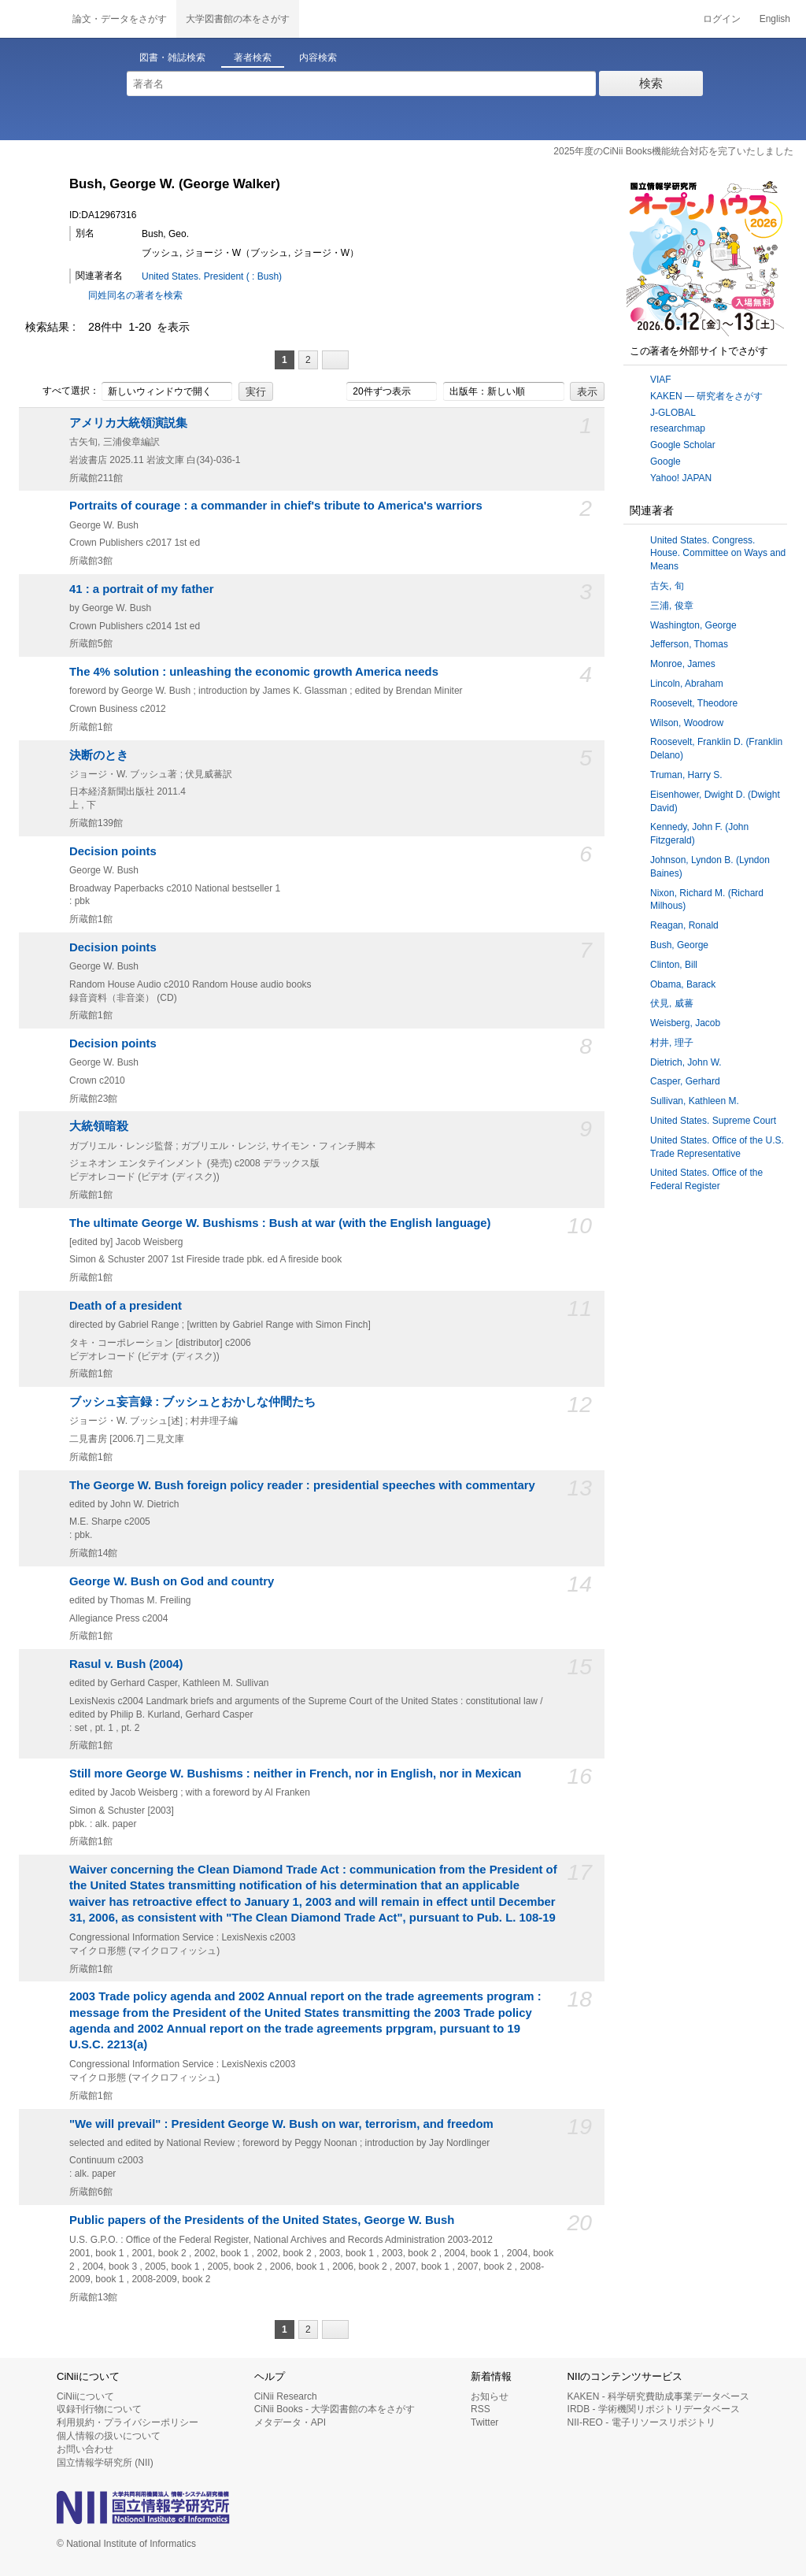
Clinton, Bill (673, 964)
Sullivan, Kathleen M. (694, 1100)
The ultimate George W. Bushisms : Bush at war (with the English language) (280, 1223)
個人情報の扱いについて (109, 2435)
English (775, 18)
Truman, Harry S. (686, 774)
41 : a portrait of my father (141, 589)
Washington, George (693, 625)
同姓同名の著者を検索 (135, 295)
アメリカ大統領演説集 (128, 423)
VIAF (660, 379)
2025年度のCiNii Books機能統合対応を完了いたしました (673, 151)
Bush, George (679, 945)
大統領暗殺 (98, 1126)
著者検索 (253, 57)
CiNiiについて (85, 2396)
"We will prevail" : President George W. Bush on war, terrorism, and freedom (281, 2124)
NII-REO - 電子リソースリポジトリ (641, 2422)
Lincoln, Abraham (686, 683)
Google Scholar (682, 444)
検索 (651, 83)
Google (665, 461)
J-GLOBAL (673, 412)
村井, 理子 (671, 1042)
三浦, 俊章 (671, 605)
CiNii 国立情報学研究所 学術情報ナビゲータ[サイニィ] (31, 19)
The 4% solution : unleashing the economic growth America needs (253, 671)
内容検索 (318, 57)
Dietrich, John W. (686, 1062)
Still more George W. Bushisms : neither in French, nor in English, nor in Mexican (295, 1773)
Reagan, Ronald (684, 925)
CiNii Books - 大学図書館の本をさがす (335, 2409)
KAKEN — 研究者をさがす (706, 396)
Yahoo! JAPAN (681, 478)
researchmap (677, 428)
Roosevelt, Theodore (694, 703)
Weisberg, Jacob (685, 1023)
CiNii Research (285, 2396)
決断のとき (98, 755)
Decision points (113, 851)
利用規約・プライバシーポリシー (127, 2422)
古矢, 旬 (667, 585)
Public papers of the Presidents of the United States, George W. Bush (261, 2220)
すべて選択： (62, 391)
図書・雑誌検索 (172, 57)
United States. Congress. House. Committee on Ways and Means (718, 554)
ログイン (722, 18)
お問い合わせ (85, 2449)
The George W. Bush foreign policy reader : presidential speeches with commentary (302, 1485)
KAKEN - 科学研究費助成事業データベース (658, 2396)
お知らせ (489, 2396)
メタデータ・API (290, 2422)
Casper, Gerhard (685, 1081)
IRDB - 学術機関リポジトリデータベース (654, 2409)
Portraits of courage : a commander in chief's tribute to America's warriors (275, 505)
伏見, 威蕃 (671, 1003)
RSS (480, 2409)
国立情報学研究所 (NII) (105, 2462)
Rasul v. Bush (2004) (126, 1664)
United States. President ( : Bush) (212, 276)
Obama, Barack (682, 984)
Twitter (484, 2422)
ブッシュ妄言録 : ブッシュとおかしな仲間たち (192, 1401)
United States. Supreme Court (713, 1120)
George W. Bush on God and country (171, 1581)
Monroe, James (682, 663)
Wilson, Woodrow (686, 722)
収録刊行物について (99, 2409)
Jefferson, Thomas (689, 644)
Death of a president (125, 1305)
